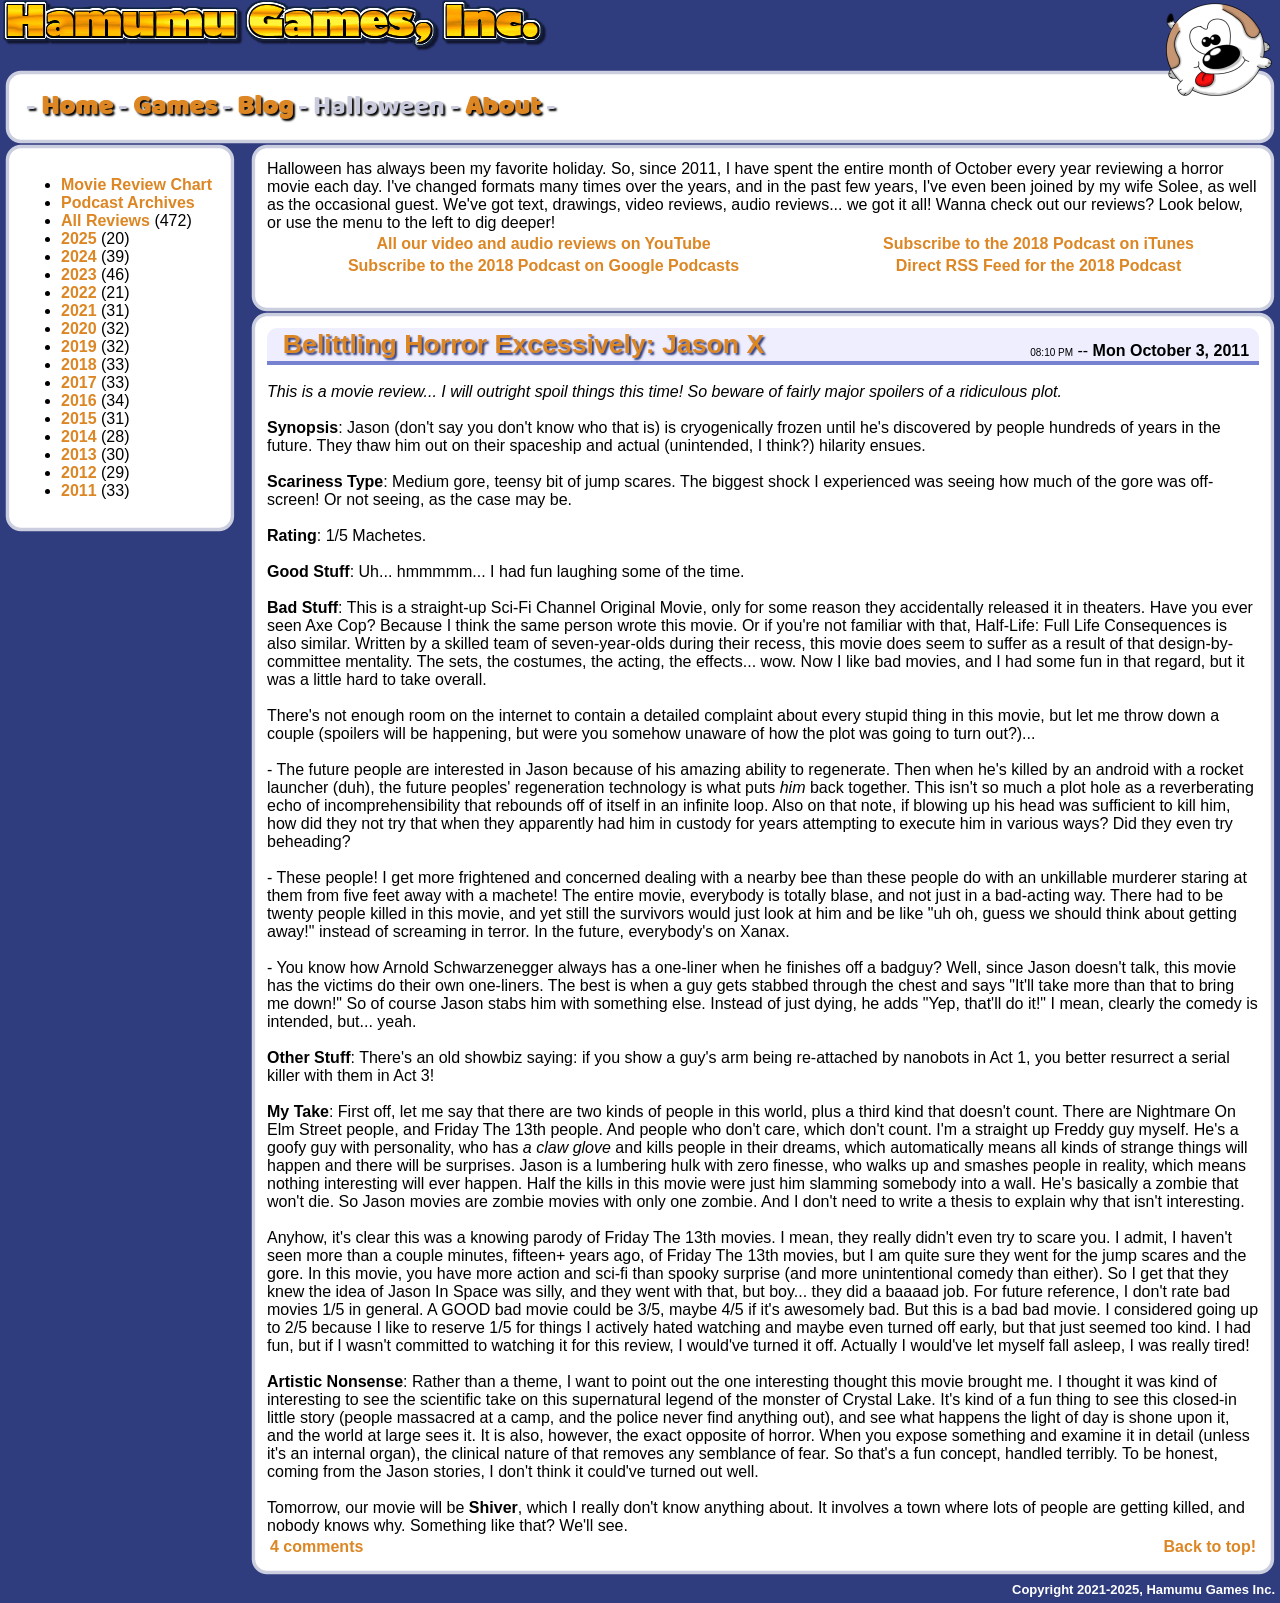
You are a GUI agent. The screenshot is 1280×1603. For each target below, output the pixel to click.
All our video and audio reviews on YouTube (543, 243)
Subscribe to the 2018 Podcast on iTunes (1038, 243)
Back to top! (1210, 1546)
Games (175, 107)
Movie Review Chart (136, 184)
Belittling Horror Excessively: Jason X (519, 344)
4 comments (316, 1546)
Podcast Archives (128, 202)
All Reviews (105, 220)
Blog (265, 107)
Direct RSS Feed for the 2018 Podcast (1038, 265)
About (503, 107)
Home (77, 107)
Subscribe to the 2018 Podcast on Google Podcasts (543, 265)
